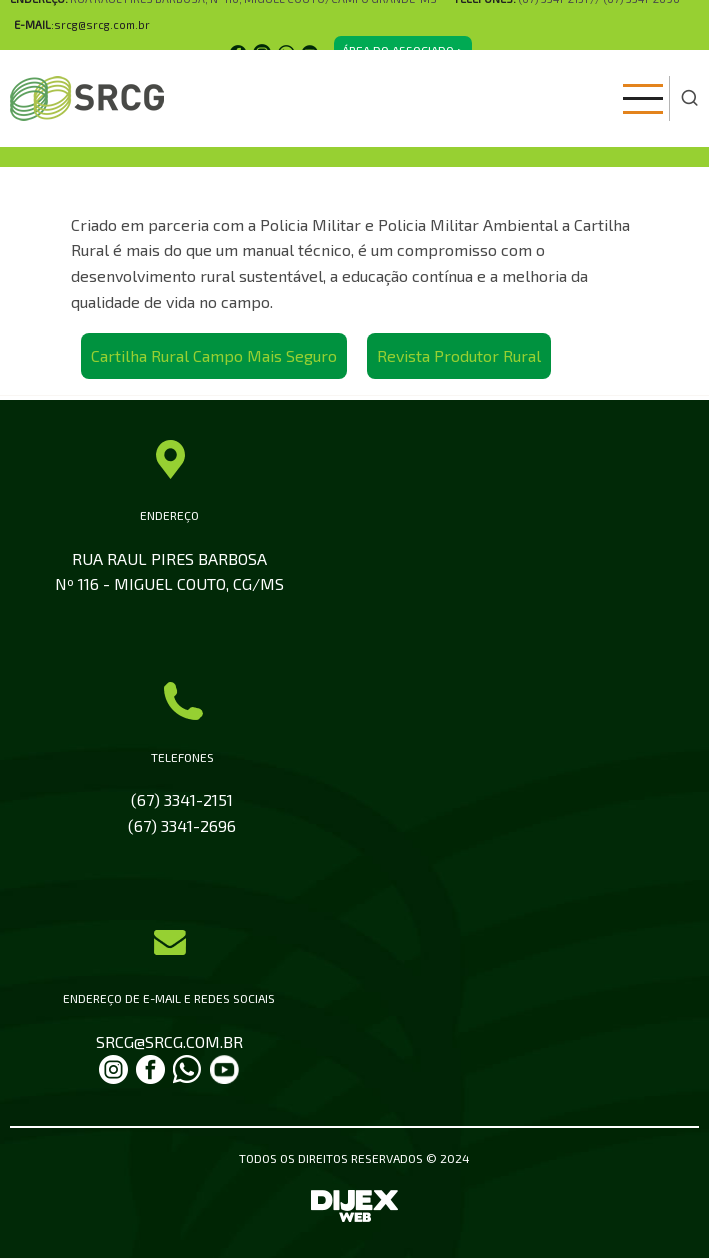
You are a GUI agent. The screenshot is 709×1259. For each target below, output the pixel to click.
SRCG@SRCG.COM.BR (169, 1041)
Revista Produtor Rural (459, 355)
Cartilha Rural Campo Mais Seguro (214, 355)
